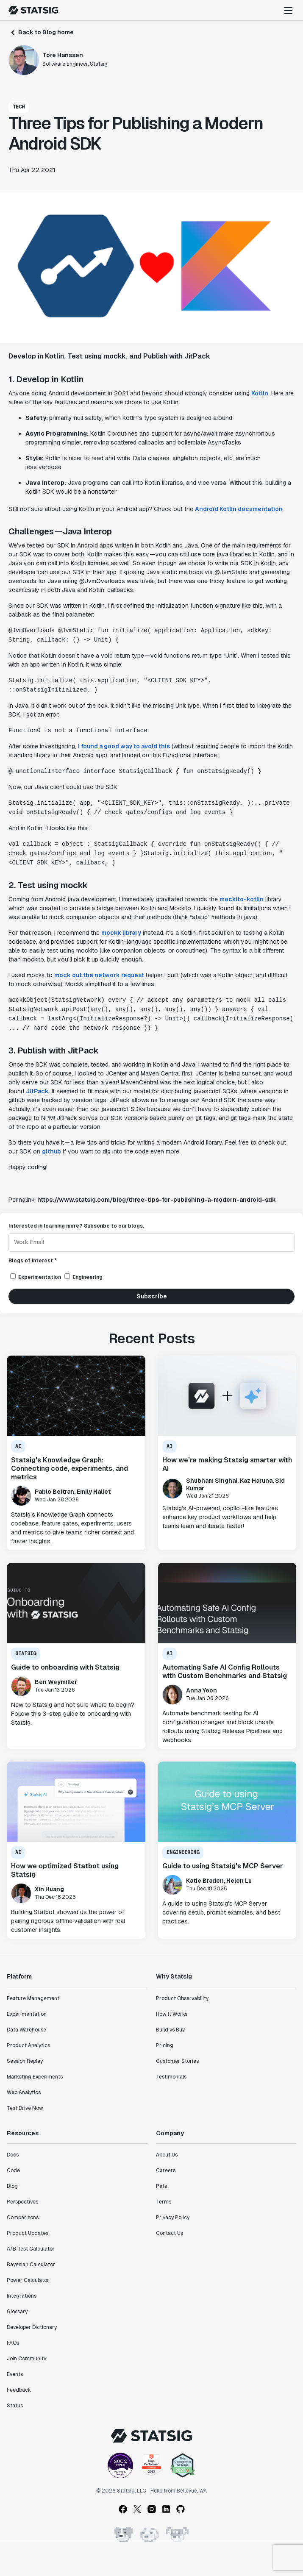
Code (13, 2170)
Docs (13, 2154)
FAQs (13, 2343)
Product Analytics (28, 2045)
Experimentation (27, 2014)
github (51, 1151)
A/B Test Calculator (31, 2248)
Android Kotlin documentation (239, 509)
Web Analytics (24, 2092)
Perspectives (22, 2201)
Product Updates (27, 2233)
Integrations (21, 2296)
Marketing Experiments (35, 2076)
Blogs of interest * (32, 1260)
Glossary (17, 2311)
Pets (161, 2186)
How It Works (171, 2014)
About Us (167, 2154)
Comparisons (23, 2217)
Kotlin (259, 393)
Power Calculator (28, 2280)
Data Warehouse (26, 2029)
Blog (12, 2186)
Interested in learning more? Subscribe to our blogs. (76, 1226)
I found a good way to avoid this (124, 746)
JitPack (37, 1091)
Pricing (164, 2045)
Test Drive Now (25, 2108)
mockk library (121, 932)
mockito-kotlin (242, 899)
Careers (165, 2170)
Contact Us (169, 2233)
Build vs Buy (170, 2029)
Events (15, 2374)
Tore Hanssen (62, 55)
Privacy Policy (172, 2217)
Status (15, 2405)
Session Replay (25, 2061)
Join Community (26, 2358)
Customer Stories (177, 2061)
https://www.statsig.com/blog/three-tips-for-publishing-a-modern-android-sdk (156, 1199)
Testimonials (171, 2076)
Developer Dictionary (32, 2327)
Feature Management (33, 1998)
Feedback (19, 2390)
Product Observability (182, 1998)
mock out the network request (99, 975)
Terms (163, 2201)
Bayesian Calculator (31, 2264)
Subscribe (151, 1296)
